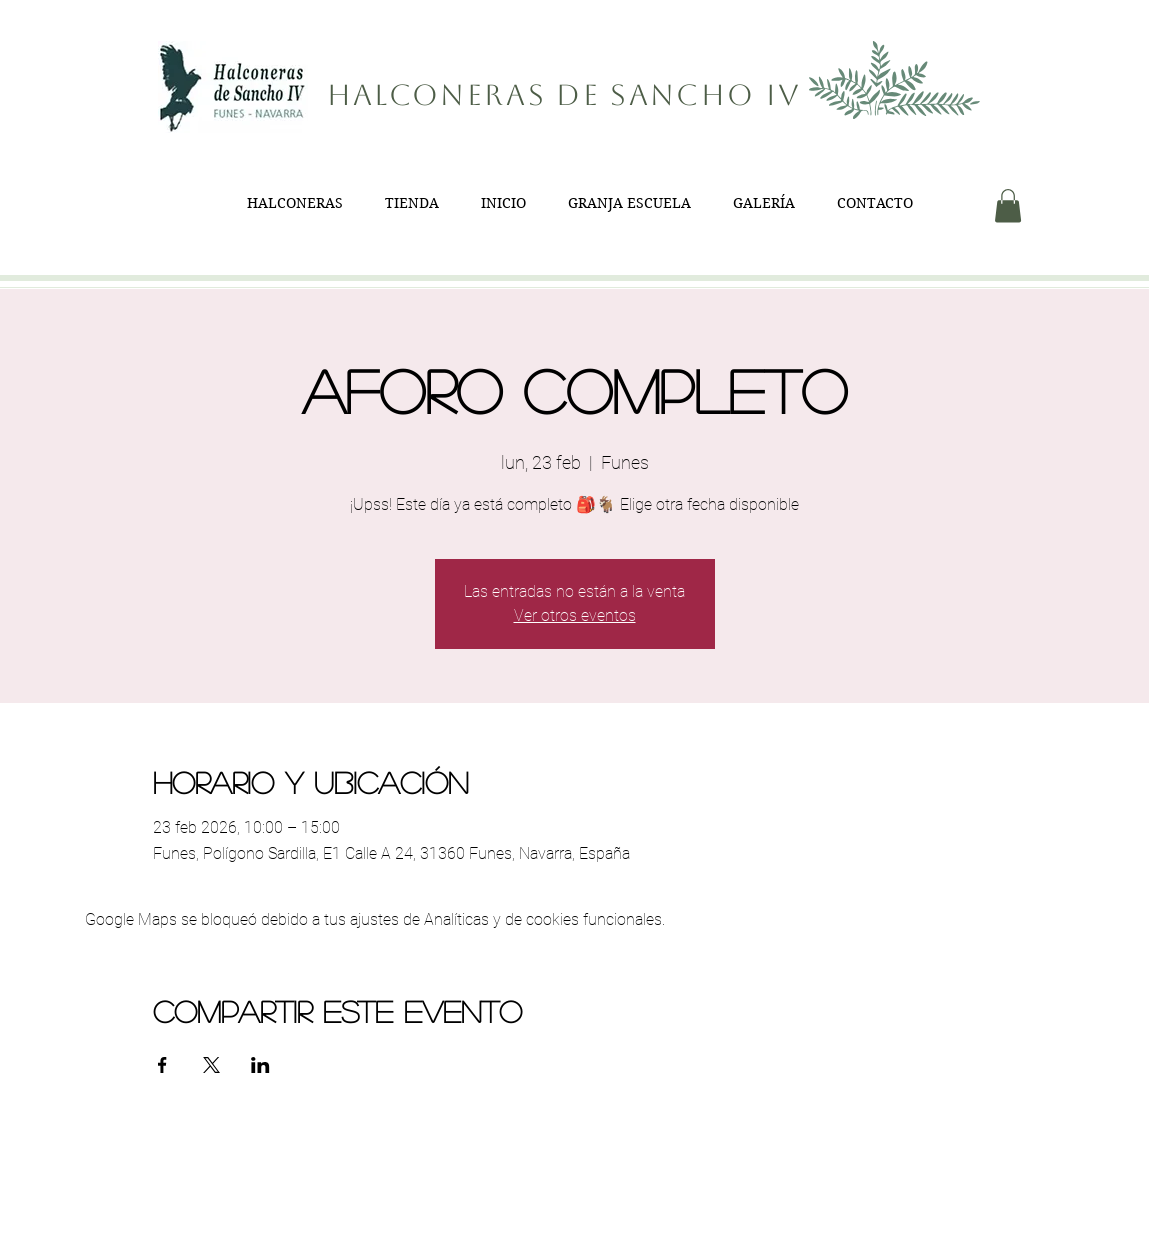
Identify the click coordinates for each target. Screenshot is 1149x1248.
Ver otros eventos (575, 615)
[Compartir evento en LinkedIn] (260, 1065)
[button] (1008, 205)
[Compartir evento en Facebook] (162, 1065)
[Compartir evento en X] (211, 1065)
